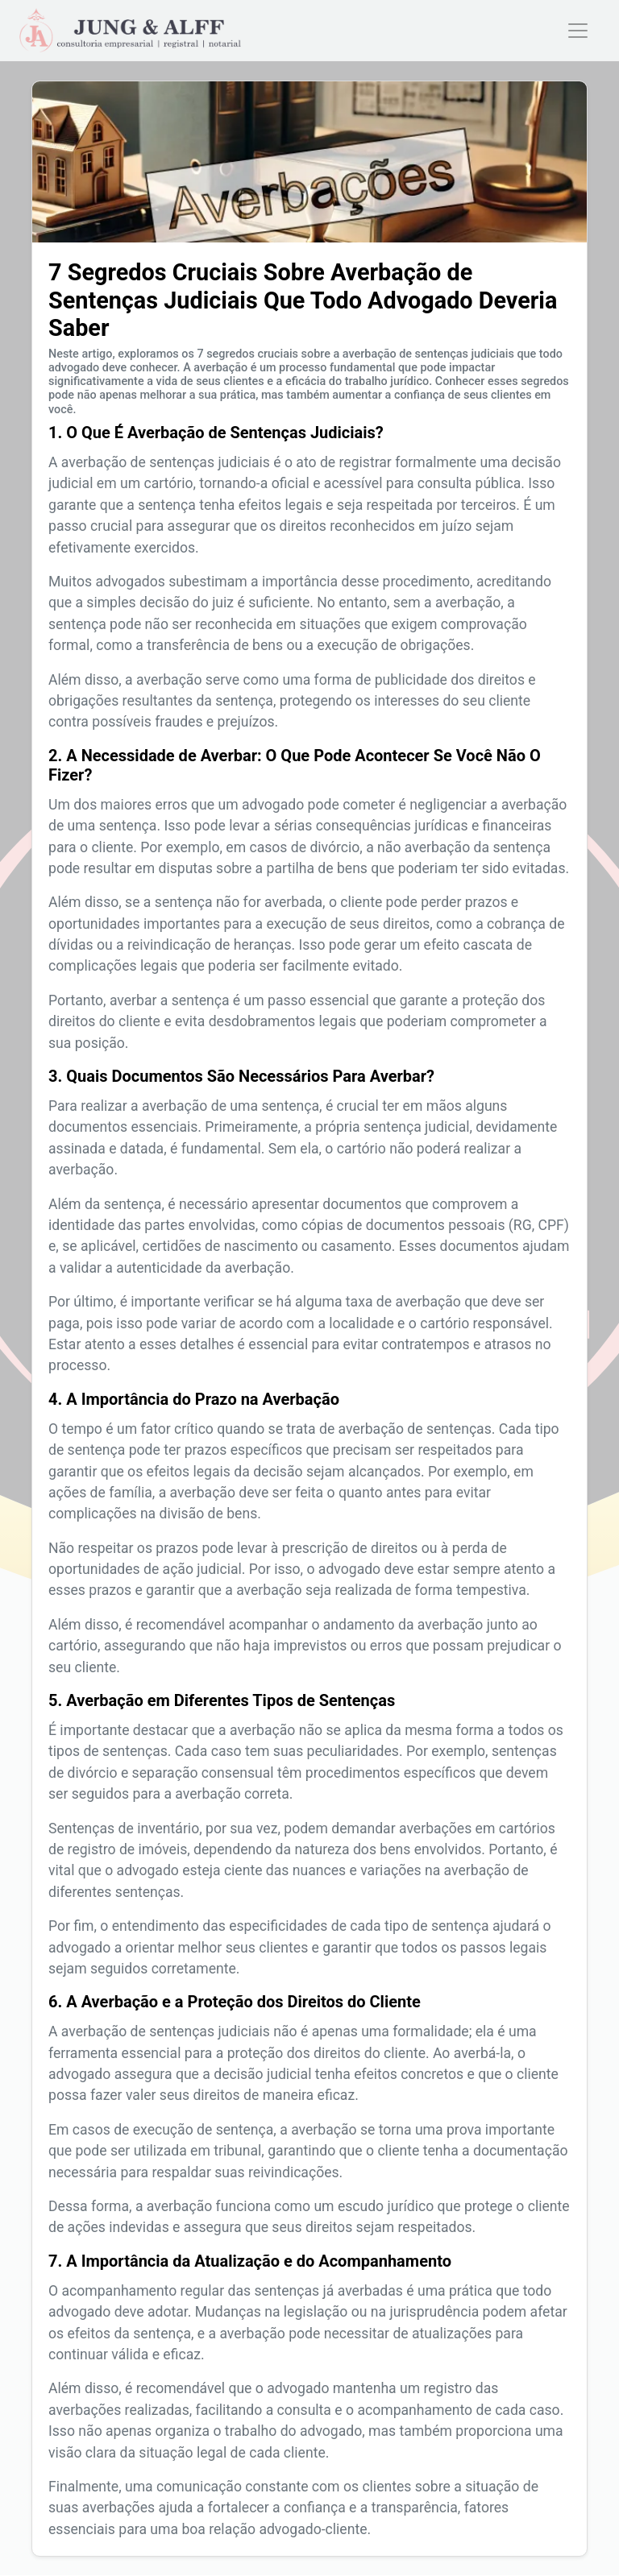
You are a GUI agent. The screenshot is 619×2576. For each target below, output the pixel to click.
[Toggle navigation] (578, 30)
